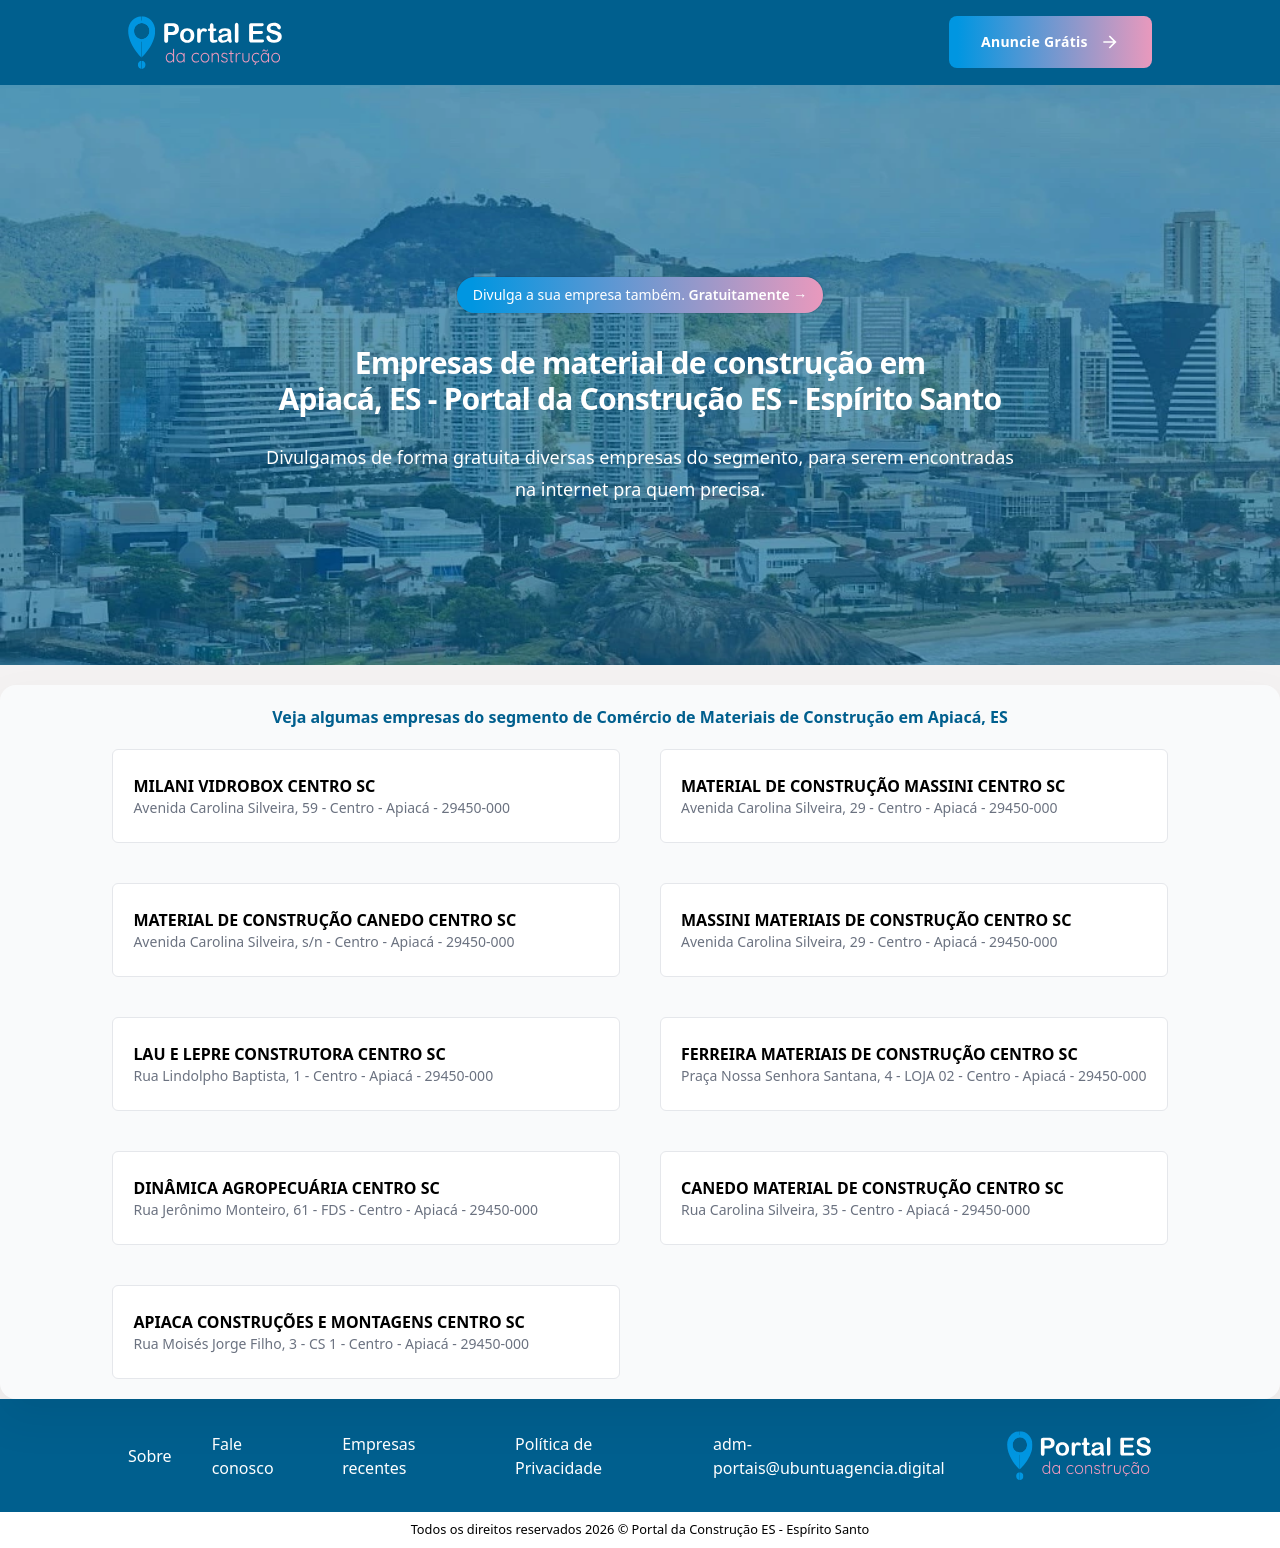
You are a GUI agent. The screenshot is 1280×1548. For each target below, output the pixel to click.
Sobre (150, 1456)
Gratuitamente (748, 294)
